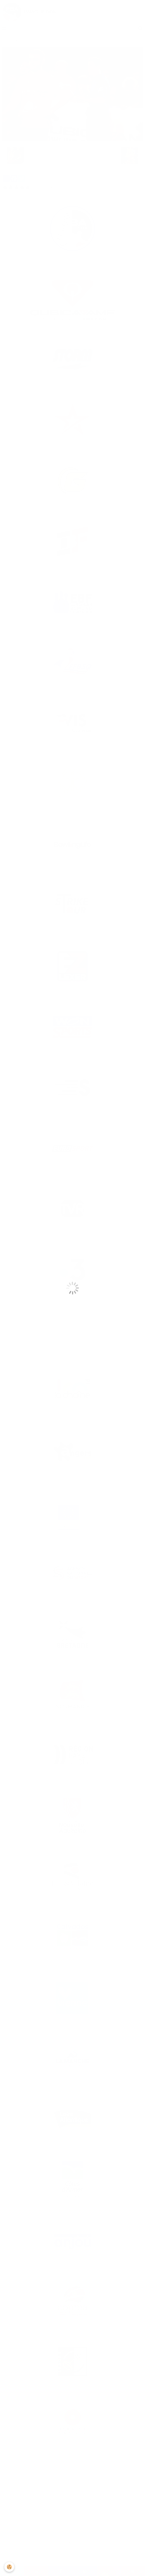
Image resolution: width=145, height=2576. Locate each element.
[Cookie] (9, 2567)
